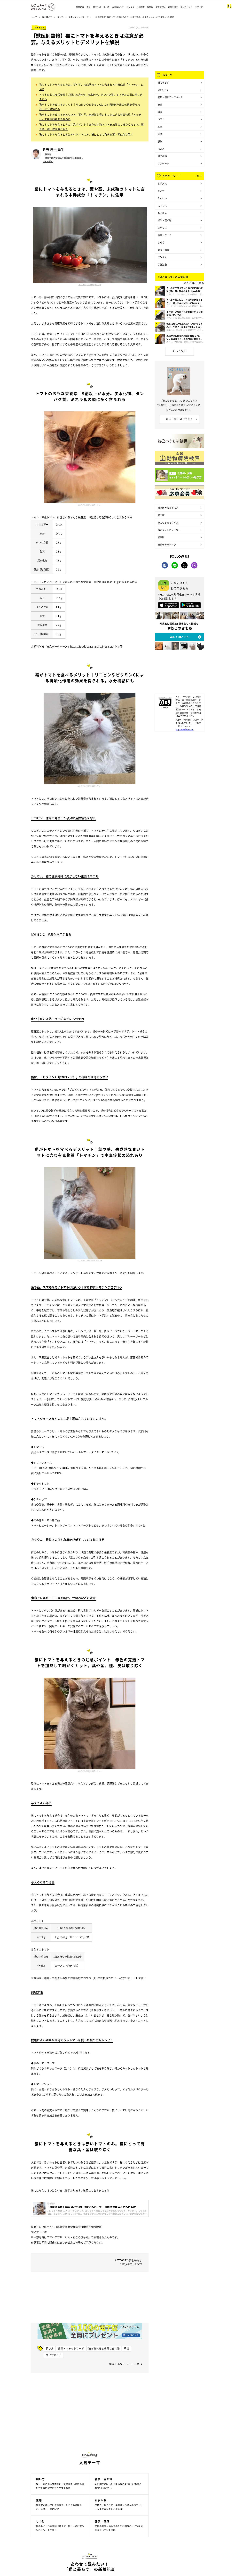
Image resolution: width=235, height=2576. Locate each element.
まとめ (161, 148)
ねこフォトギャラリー (169, 529)
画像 (160, 134)
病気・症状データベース (170, 97)
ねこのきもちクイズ (168, 522)
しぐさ (161, 242)
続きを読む (48, 161)
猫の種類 (162, 156)
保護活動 (162, 264)
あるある (162, 213)
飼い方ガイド (186, 7)
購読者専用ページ (167, 544)
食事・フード (164, 235)
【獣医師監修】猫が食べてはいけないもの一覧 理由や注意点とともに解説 (91, 2207)
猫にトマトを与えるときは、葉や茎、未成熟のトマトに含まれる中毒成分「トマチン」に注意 (91, 87)
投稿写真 (141, 7)
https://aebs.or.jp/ (185, 729)
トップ (34, 17)
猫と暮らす (47, 17)
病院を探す (173, 7)
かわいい (162, 198)
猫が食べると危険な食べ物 (104, 2348)
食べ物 (106, 7)
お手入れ (162, 183)
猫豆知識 (80, 7)
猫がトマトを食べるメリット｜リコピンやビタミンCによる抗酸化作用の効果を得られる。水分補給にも (89, 107)
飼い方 (60, 17)
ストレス (162, 205)
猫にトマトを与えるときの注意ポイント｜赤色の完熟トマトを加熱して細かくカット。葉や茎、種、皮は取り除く (91, 126)
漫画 (160, 111)
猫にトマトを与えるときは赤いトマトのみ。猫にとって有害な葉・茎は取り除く (86, 134)
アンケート (163, 163)
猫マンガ (97, 7)
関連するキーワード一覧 (124, 2364)
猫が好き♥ (163, 89)
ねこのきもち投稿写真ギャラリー (90, 505)
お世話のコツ (118, 7)
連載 (88, 7)
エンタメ (130, 7)
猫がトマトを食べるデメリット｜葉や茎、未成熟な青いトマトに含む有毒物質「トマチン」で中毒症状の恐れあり (90, 117)
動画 (160, 126)
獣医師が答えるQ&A (168, 507)
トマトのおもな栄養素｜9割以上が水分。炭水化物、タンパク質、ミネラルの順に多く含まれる (90, 97)
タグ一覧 (199, 7)
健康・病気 (163, 249)
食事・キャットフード (78, 17)
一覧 (197, 175)
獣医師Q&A (160, 7)
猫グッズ (162, 227)
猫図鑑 (150, 7)
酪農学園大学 (51, 157)
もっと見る (180, 351)
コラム (161, 119)
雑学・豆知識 (164, 220)
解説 (126, 2348)
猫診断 (161, 537)
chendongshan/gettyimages (89, 284)
